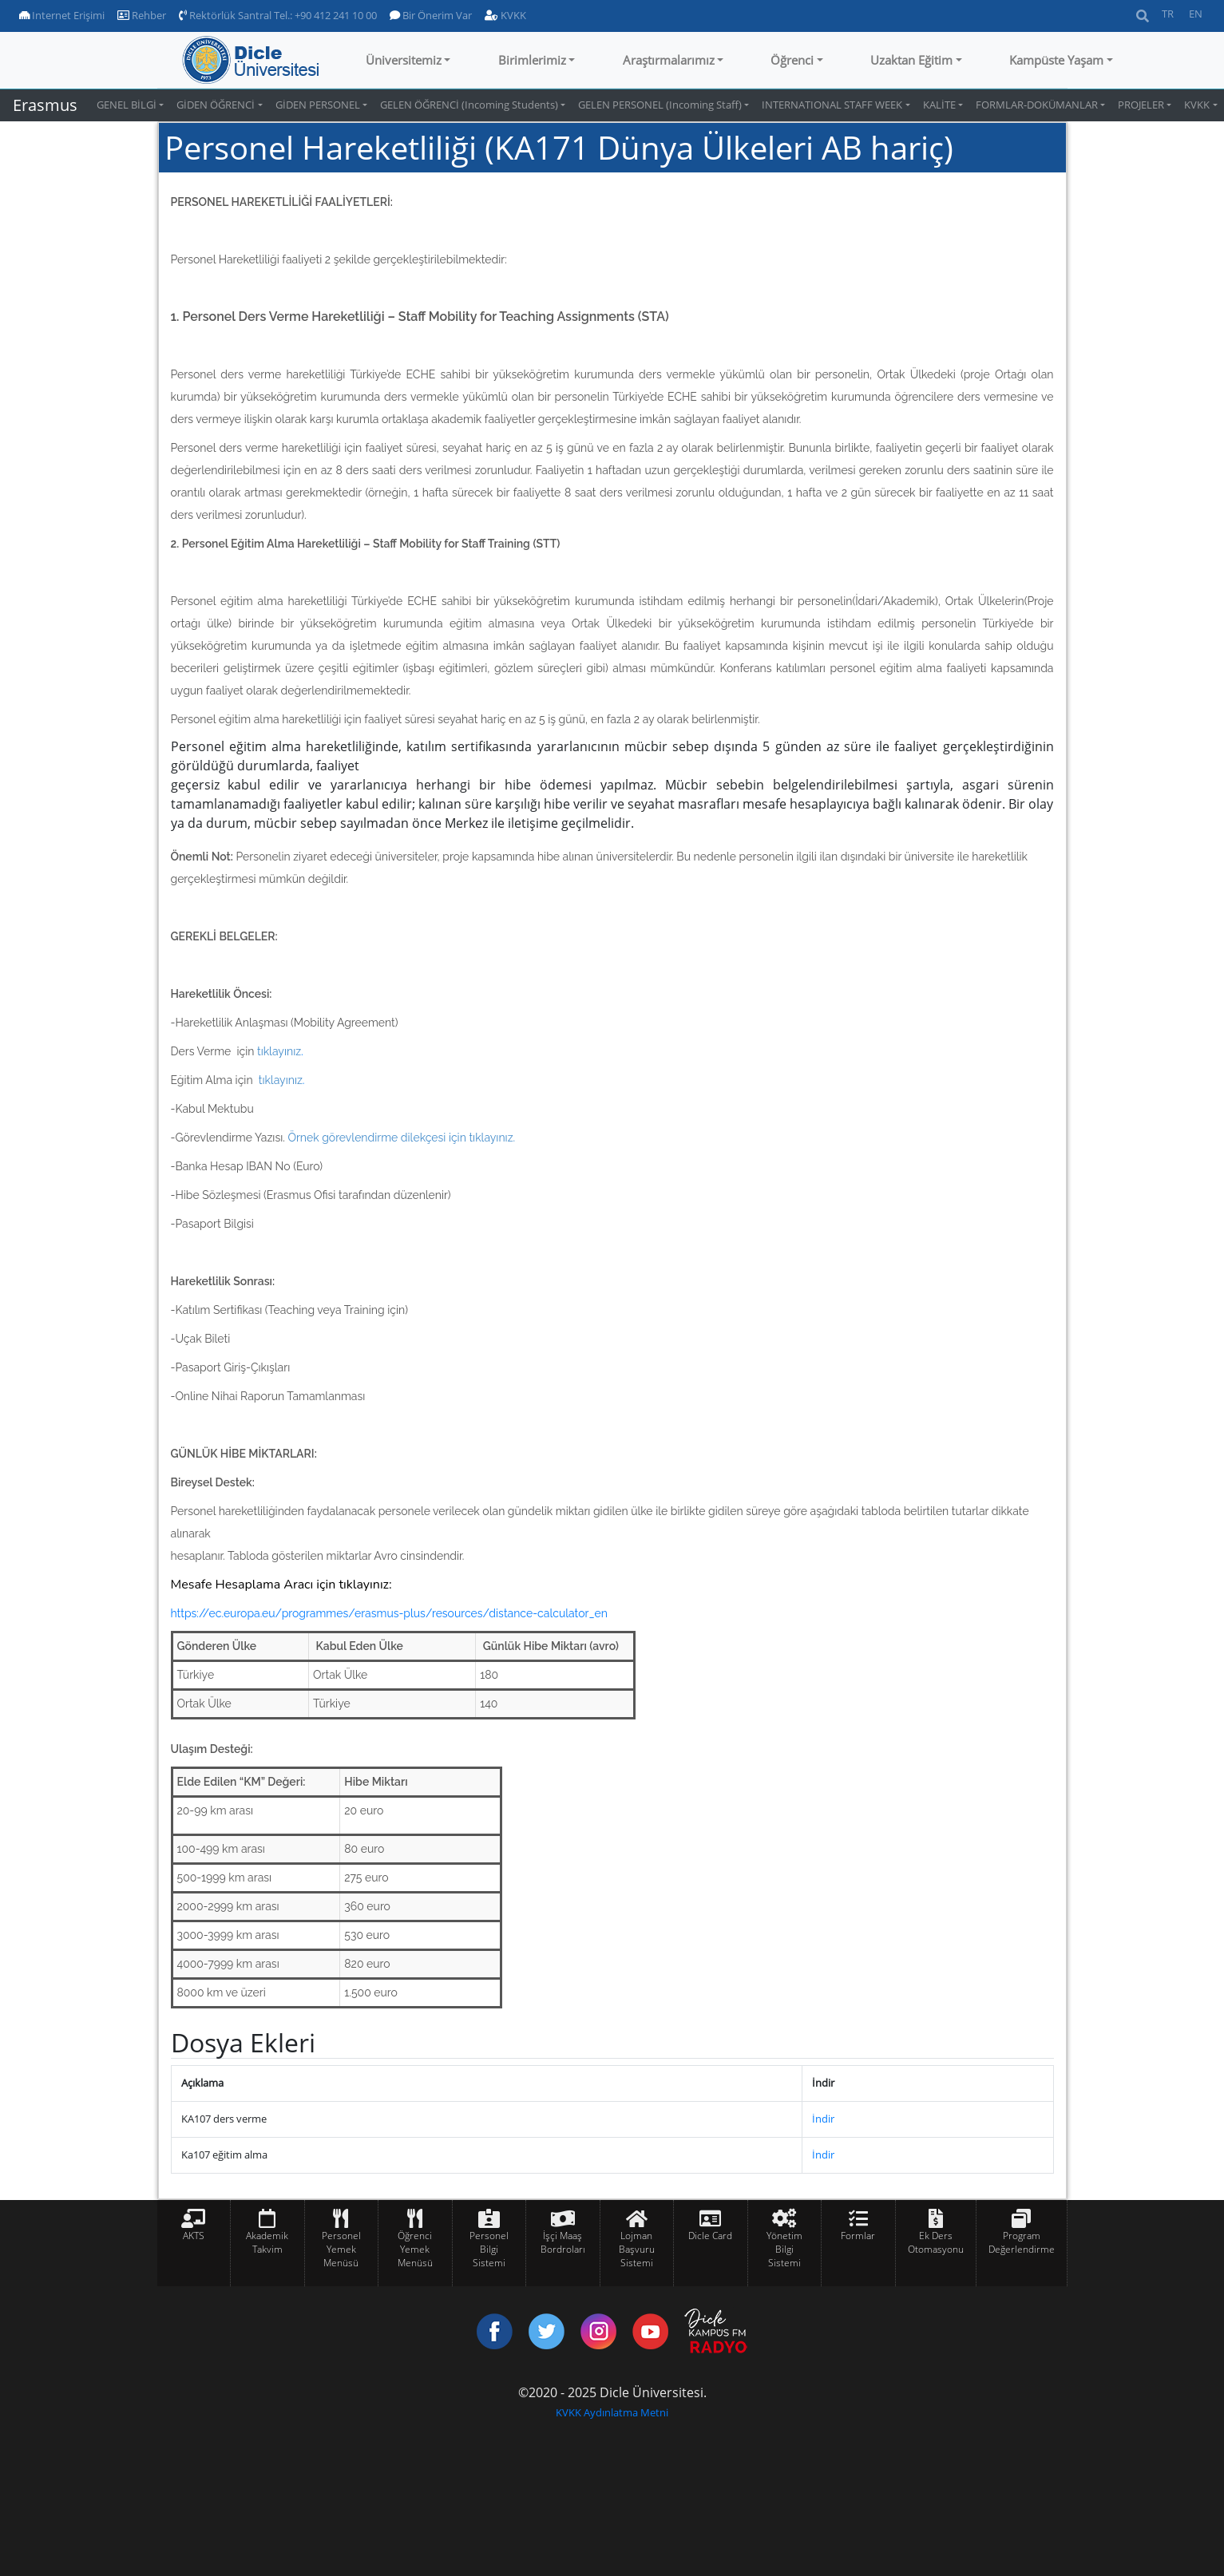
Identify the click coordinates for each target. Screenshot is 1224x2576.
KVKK (505, 15)
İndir (823, 2118)
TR (1168, 13)
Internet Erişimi (62, 15)
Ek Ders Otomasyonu (936, 2242)
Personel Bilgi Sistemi (489, 2249)
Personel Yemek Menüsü (341, 2249)
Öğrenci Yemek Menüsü (415, 2249)
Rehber (141, 15)
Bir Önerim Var (431, 15)
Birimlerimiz (532, 60)
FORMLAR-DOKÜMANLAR (1037, 104)
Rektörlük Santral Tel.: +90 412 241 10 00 (278, 15)
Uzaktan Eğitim (911, 60)
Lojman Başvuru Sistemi (637, 2249)
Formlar (858, 2235)
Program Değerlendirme (1021, 2242)
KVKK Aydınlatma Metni (612, 2412)
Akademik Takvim (267, 2242)
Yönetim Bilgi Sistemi (784, 2249)
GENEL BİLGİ (126, 104)
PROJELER (1141, 104)
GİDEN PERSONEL (317, 104)
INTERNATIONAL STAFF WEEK (832, 104)
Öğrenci (792, 60)
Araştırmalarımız (669, 60)
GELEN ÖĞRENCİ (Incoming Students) (469, 104)
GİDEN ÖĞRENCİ (215, 104)
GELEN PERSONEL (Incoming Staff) (660, 104)
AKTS (193, 2235)
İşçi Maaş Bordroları (563, 2242)
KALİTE (939, 104)
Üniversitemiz (404, 60)
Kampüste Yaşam (1056, 60)
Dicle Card (710, 2235)
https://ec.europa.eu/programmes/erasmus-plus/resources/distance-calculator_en (389, 1613)
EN (1195, 13)
